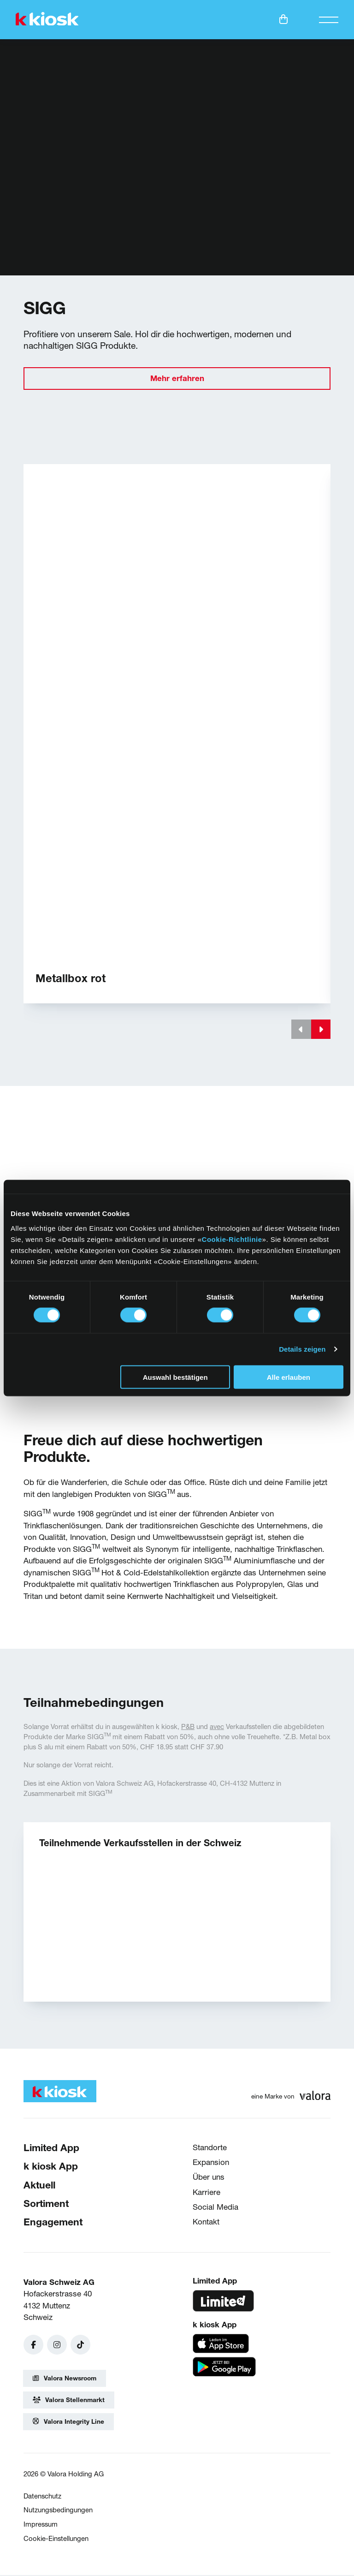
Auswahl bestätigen (175, 1377)
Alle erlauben (288, 1377)
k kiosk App (51, 2167)
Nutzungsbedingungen (58, 2510)
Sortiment (46, 2204)
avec (217, 1727)
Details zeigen (302, 1349)
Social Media (215, 2207)
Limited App (51, 2148)
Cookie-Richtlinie (232, 1239)
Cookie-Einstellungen (56, 2539)
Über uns (208, 2177)
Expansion (211, 2163)
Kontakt (206, 2222)
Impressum (41, 2525)
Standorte (210, 2148)
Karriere (206, 2193)
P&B (188, 1727)
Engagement (53, 2223)
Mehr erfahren (177, 379)
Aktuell (39, 2185)
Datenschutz (42, 2497)
